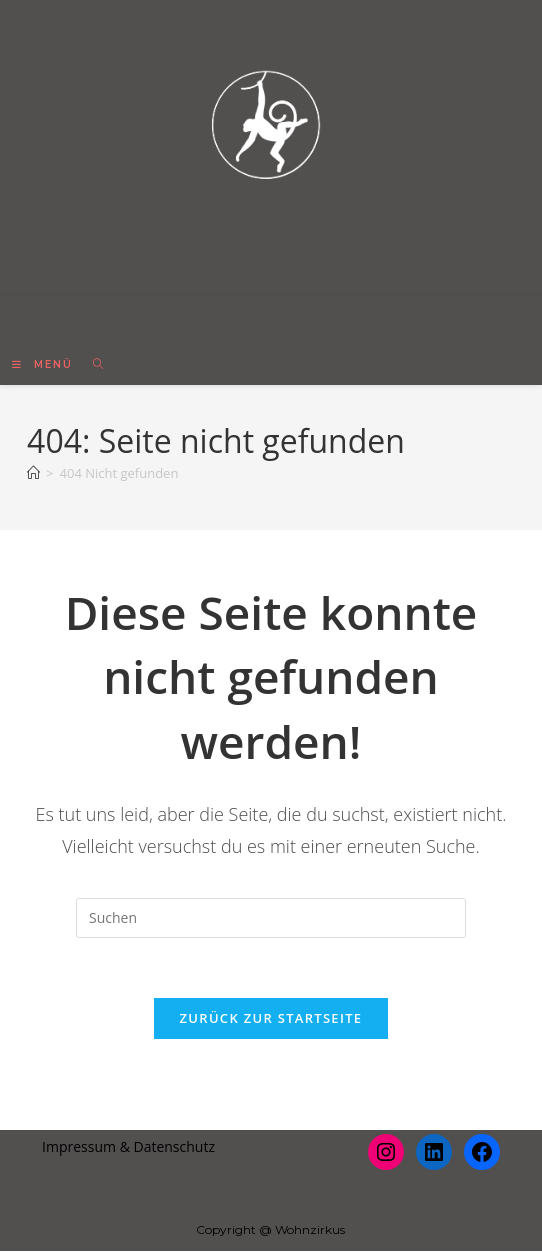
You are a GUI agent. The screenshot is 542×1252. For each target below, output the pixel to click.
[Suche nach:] (91, 364)
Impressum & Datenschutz (128, 1147)
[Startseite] (33, 473)
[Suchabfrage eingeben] (271, 918)
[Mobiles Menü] (45, 364)
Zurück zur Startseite (271, 1019)
